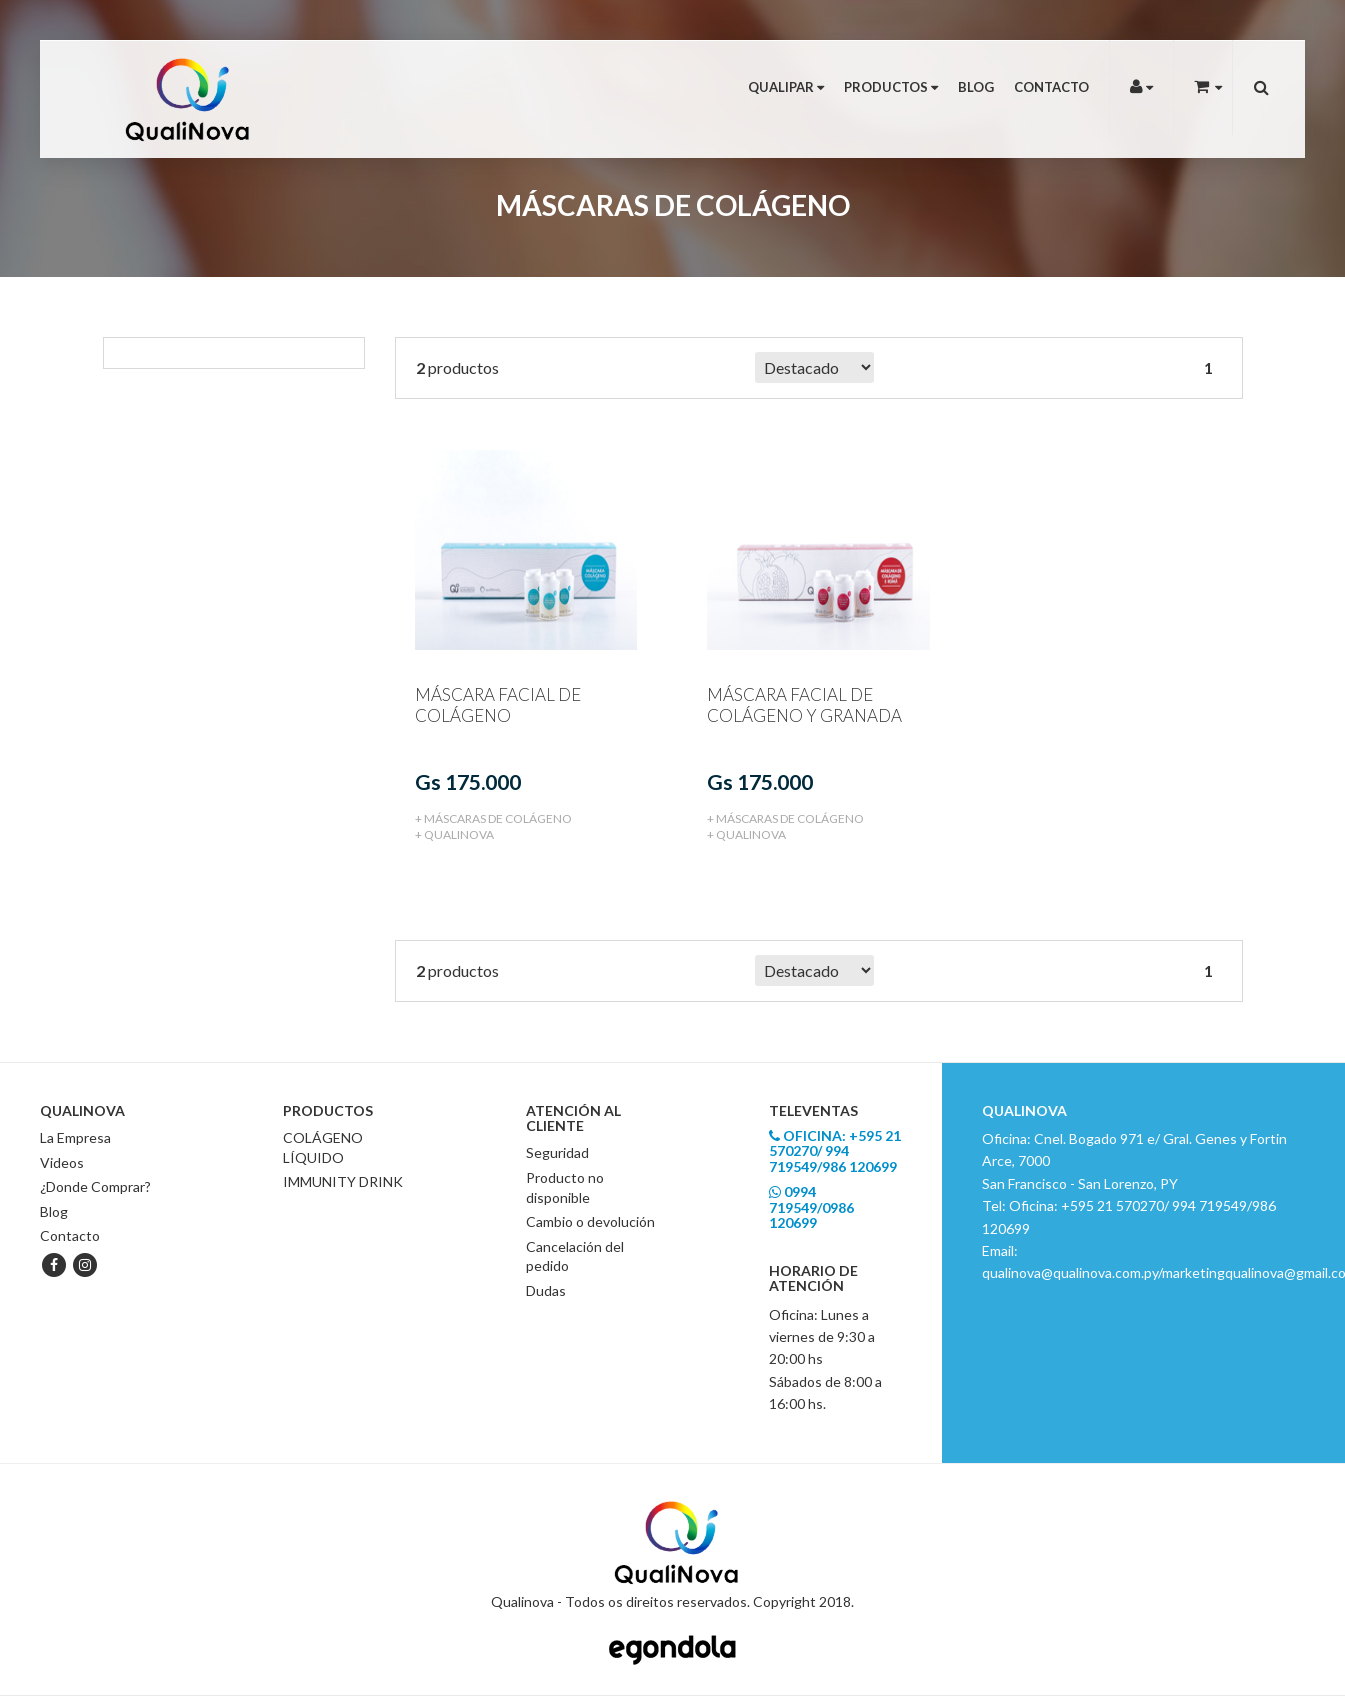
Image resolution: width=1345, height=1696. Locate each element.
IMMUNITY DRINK (343, 1180)
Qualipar (786, 87)
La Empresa (75, 1136)
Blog (976, 87)
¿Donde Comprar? (95, 1185)
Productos (891, 87)
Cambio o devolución (590, 1220)
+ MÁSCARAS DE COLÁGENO (493, 817)
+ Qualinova (454, 833)
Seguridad (557, 1152)
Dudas (546, 1289)
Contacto (1051, 87)
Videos (62, 1161)
